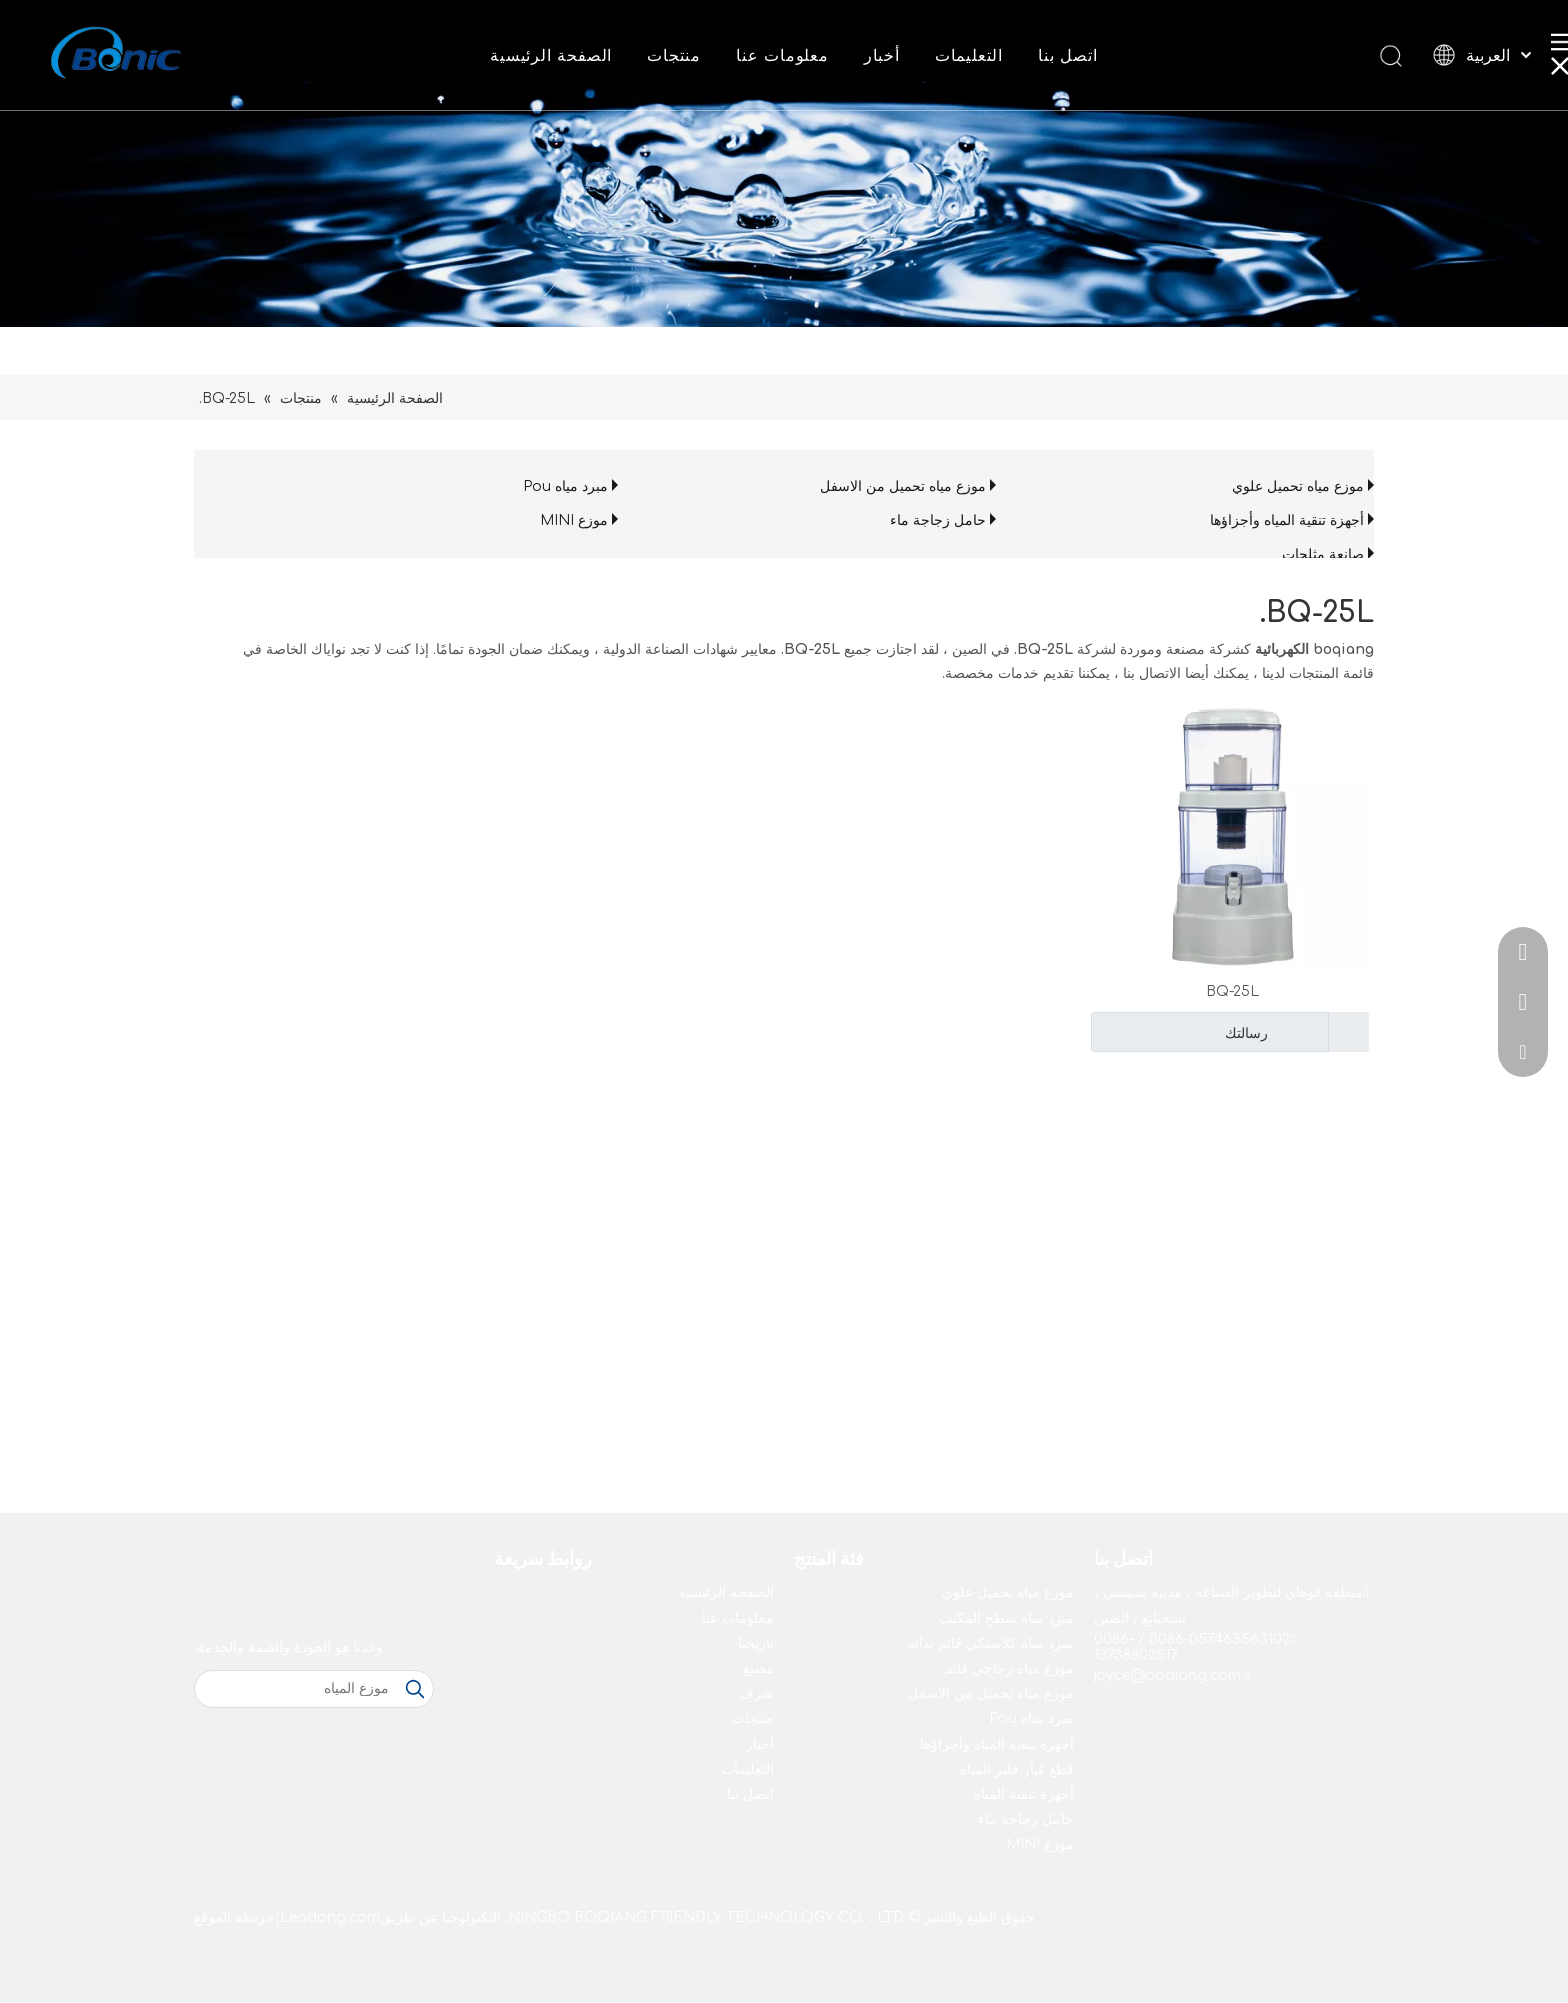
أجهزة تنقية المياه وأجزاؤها (1287, 520)
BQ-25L (1232, 991)
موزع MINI (574, 520)
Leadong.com (330, 1917)
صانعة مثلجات (1323, 554)
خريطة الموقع (234, 1917)
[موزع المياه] (296, 1689)
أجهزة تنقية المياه (1024, 1794)
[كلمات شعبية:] (415, 1689)
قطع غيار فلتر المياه (1017, 1769)
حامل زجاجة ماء (938, 520)
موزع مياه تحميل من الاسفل (903, 486)
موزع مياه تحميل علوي (1298, 486)
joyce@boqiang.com (1167, 1675)
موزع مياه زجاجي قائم (1009, 1668)
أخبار (882, 56)
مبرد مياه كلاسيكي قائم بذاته (990, 1643)
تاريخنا (756, 1643)
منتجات (674, 56)
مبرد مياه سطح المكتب (1006, 1618)
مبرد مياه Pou (565, 486)
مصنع (758, 1668)
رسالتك (1182, 1032)
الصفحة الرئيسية (551, 56)
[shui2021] (784, 163)
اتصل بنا (1067, 56)
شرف (756, 1693)
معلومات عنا (782, 56)
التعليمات (969, 56)
